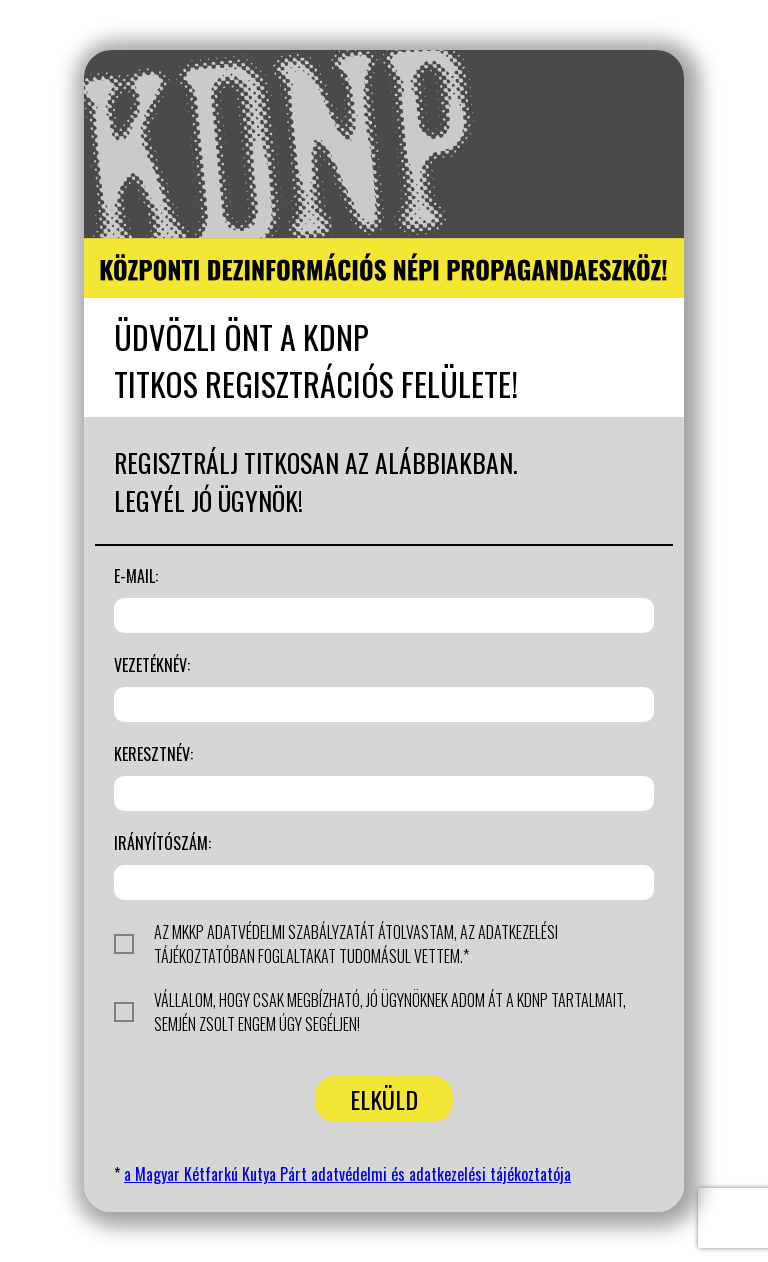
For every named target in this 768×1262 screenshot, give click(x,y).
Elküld (384, 1099)
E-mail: (136, 576)
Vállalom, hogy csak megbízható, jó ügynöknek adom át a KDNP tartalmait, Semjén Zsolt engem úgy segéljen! (370, 1012)
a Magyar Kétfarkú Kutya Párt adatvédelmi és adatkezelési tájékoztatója (347, 1174)
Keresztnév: (153, 754)
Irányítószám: (162, 843)
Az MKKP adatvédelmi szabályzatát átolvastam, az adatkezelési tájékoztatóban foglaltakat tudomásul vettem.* (336, 944)
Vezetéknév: (152, 665)
